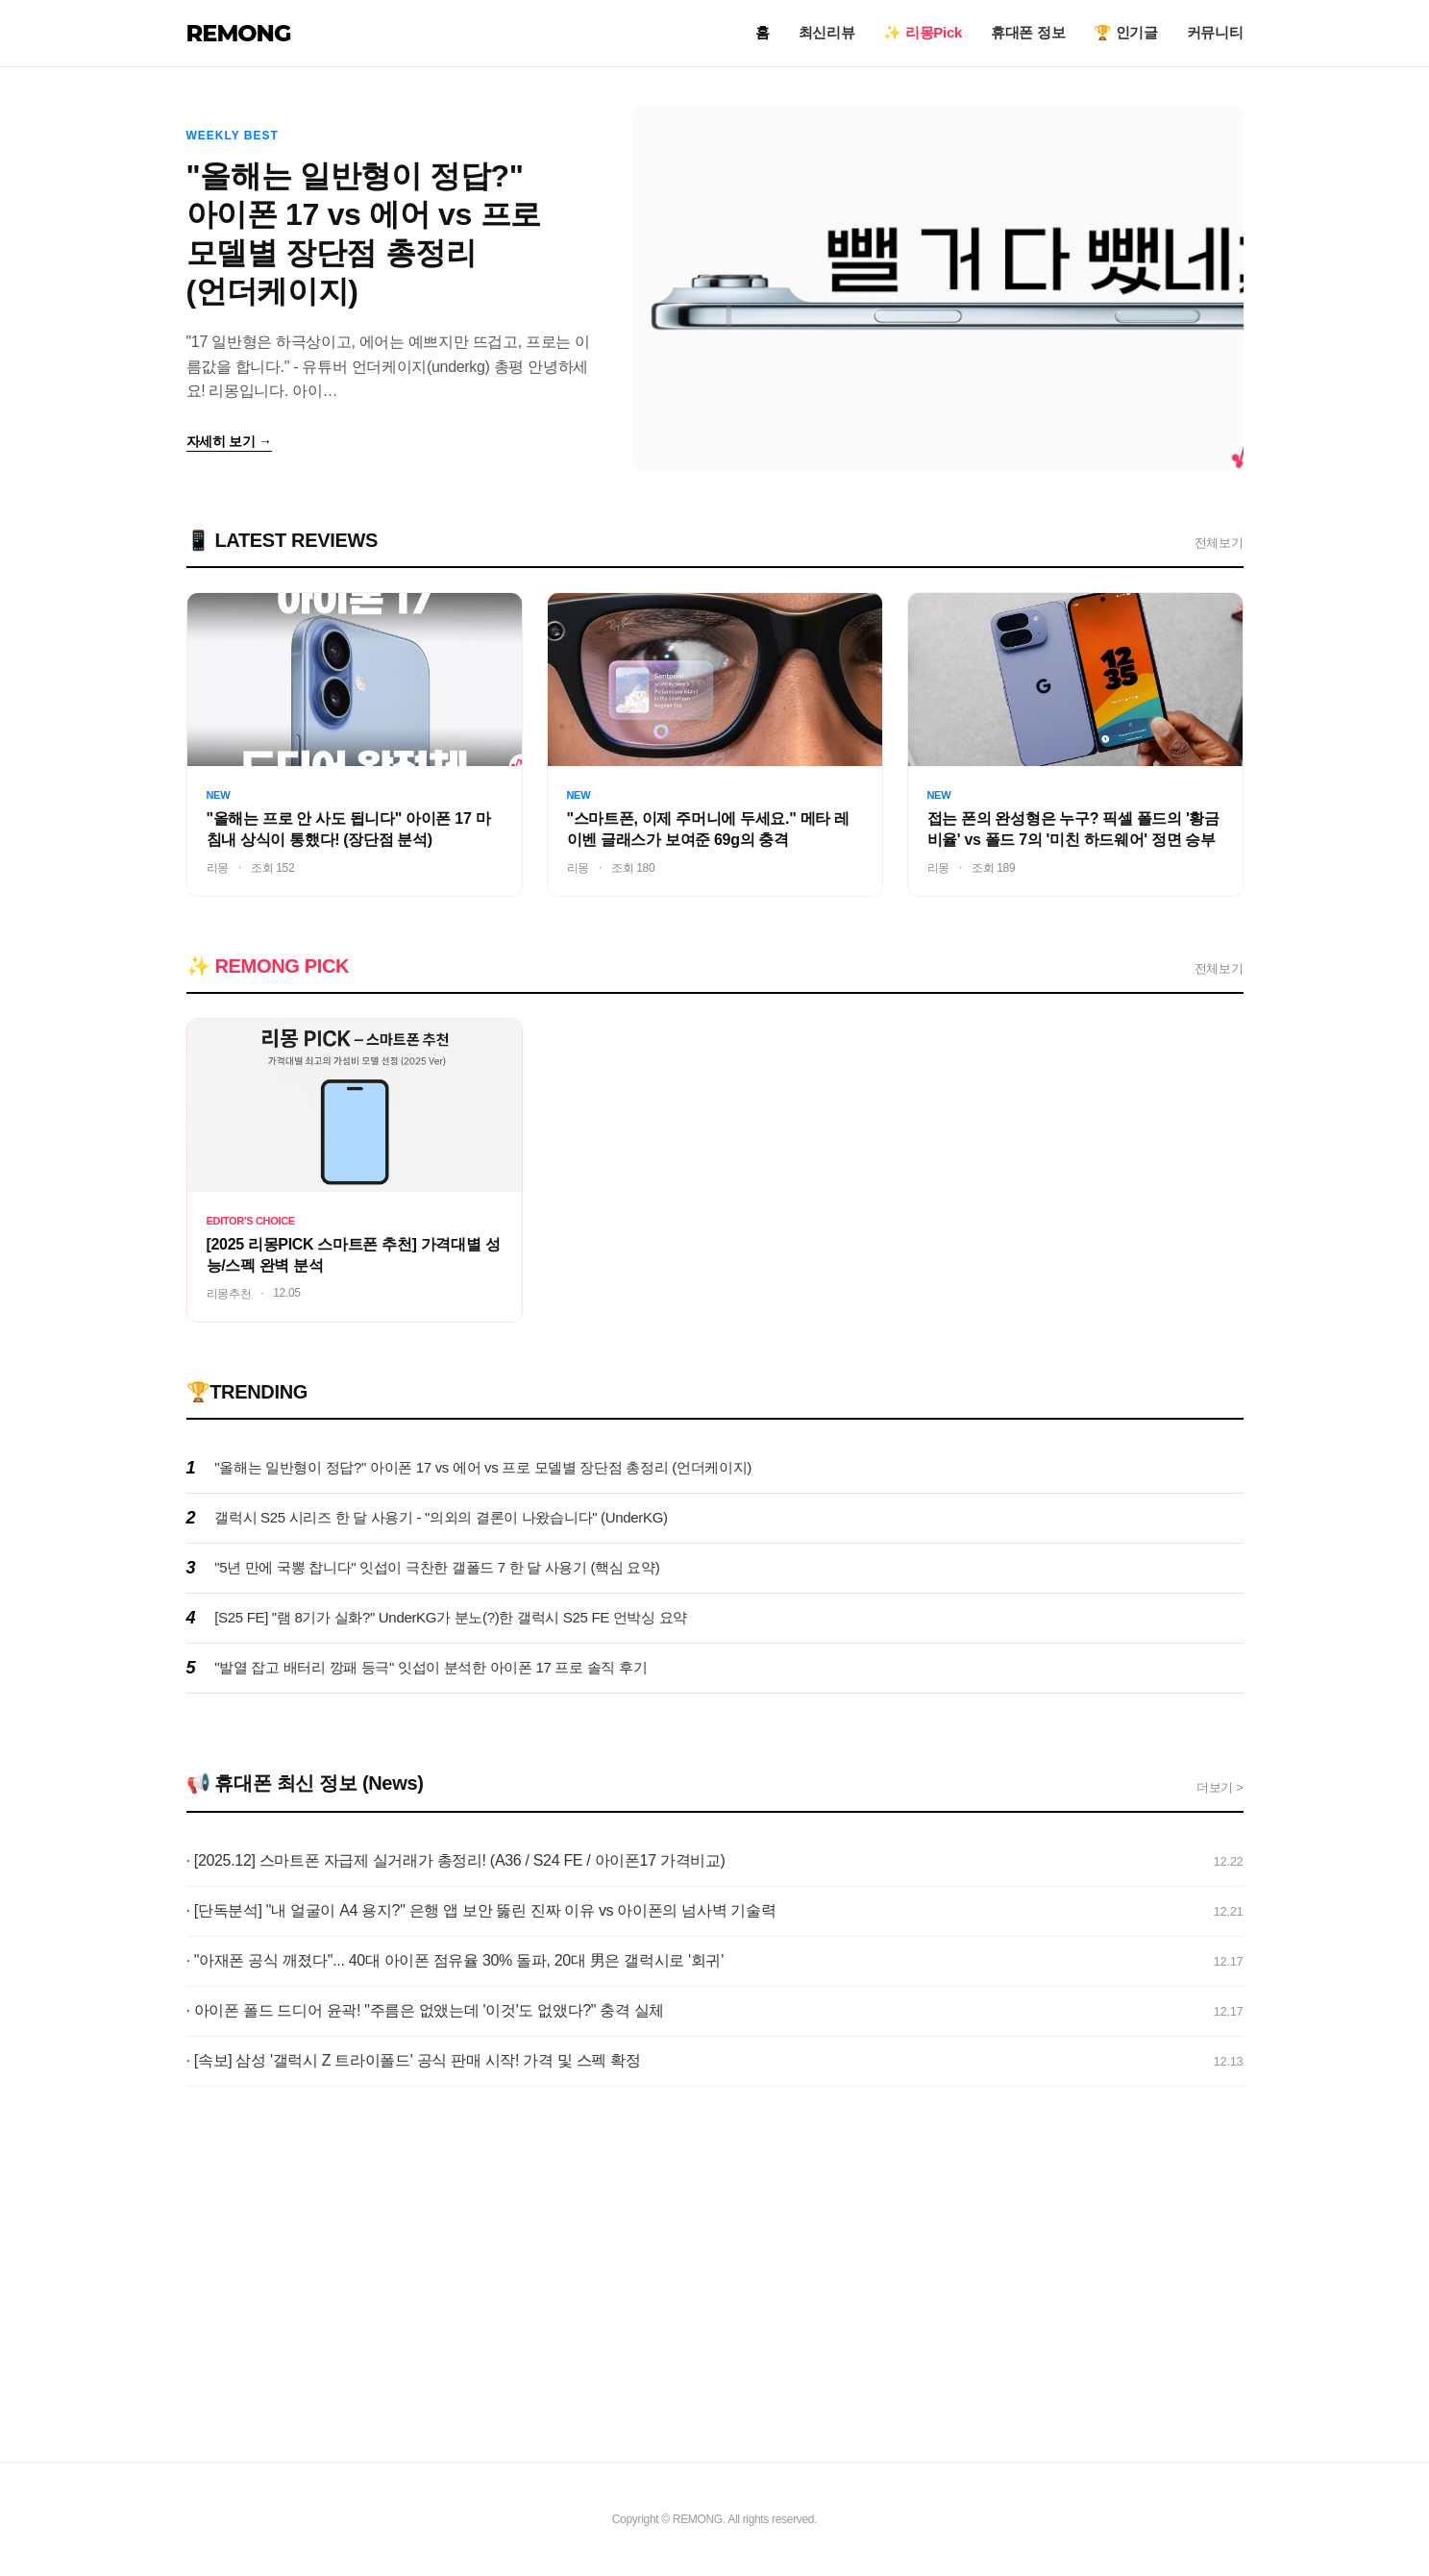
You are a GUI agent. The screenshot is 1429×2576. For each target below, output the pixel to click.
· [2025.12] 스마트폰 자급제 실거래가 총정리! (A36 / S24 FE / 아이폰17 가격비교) (456, 1860)
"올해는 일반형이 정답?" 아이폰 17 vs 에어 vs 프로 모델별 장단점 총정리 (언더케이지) (482, 1467)
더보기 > (1220, 1787)
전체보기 (1219, 542)
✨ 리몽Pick (922, 32)
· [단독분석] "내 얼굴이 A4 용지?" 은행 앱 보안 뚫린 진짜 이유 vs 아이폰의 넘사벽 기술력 (481, 1910)
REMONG (238, 33)
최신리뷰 (827, 32)
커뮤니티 (1215, 32)
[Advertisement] (715, 2279)
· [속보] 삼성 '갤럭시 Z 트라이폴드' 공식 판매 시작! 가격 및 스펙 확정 (413, 2060)
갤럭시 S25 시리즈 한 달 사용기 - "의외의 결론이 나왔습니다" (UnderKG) (441, 1517)
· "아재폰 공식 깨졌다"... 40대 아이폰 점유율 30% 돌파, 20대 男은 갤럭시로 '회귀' (455, 1960)
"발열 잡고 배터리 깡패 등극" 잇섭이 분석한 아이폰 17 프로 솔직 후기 (430, 1667)
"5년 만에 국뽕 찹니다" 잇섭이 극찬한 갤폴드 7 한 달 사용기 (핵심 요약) (436, 1567)
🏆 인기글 (1126, 32)
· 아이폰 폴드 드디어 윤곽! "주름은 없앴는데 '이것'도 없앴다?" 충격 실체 (425, 2010)
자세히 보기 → (229, 441)
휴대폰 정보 (1028, 32)
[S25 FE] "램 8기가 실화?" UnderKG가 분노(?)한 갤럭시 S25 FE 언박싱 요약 (450, 1617)
